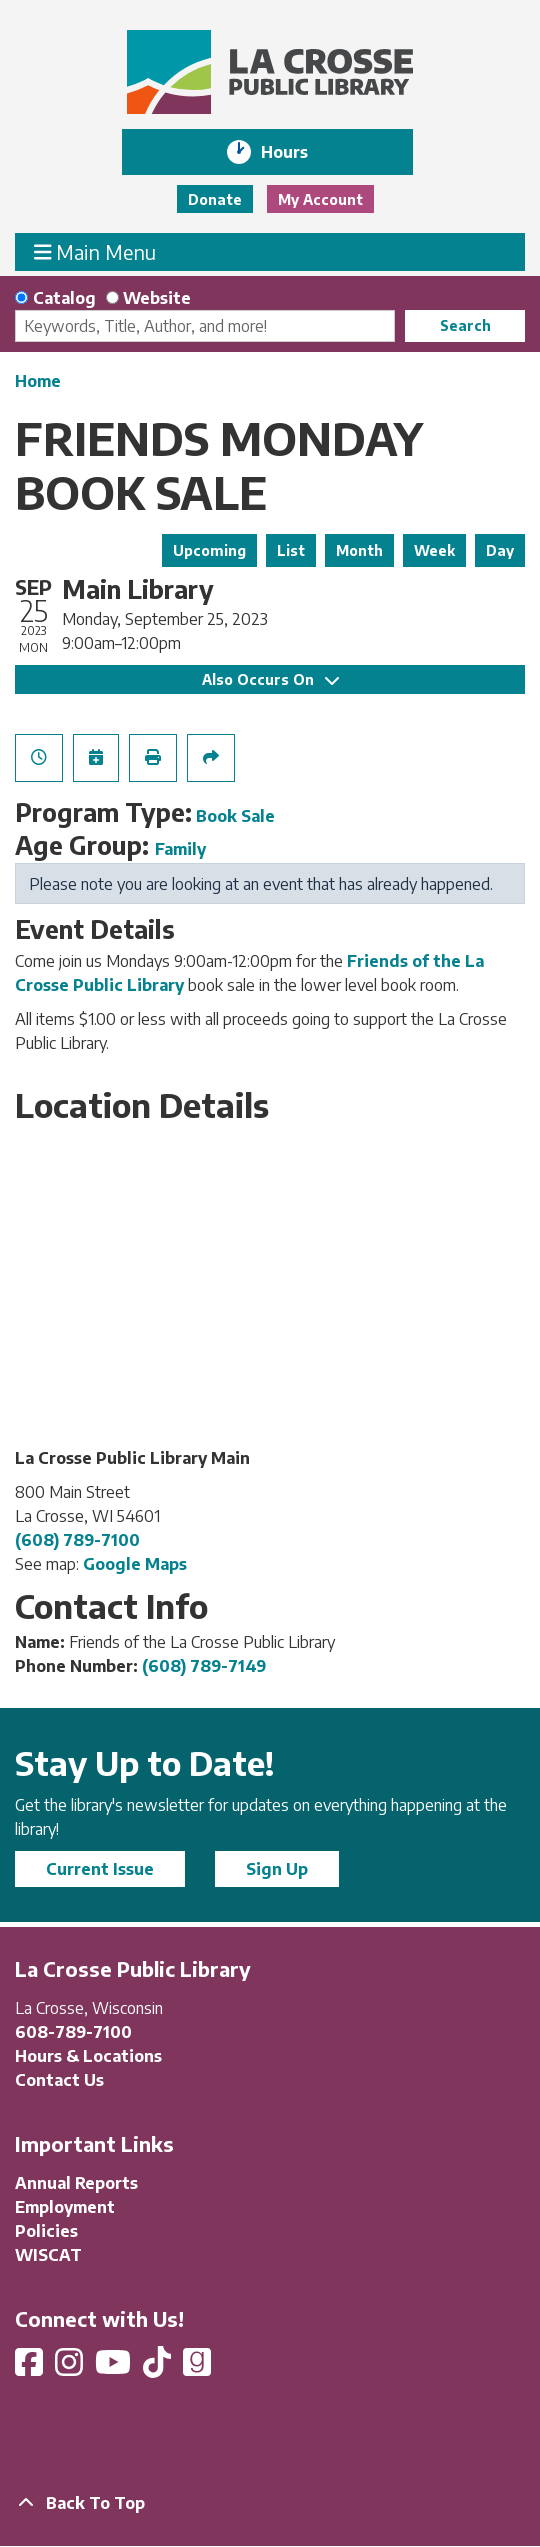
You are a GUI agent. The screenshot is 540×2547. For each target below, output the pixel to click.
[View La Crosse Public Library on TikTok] (159, 2368)
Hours (298, 152)
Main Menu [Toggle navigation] (95, 251)
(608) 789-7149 (204, 1666)
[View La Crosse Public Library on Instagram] (71, 2368)
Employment (65, 2207)
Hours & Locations (88, 2056)
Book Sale (235, 816)
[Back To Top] (270, 2503)
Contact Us (59, 2080)
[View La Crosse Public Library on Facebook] (31, 2368)
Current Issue (100, 1869)
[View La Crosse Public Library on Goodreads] (197, 2368)
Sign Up (277, 1869)
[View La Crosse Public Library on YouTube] (115, 2368)
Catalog (64, 298)
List (291, 550)
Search (465, 325)
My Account (320, 199)
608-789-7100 (73, 2032)
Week (434, 550)
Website (157, 298)
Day (500, 550)
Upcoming (209, 550)
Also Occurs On (270, 679)
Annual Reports (76, 2183)
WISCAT (48, 2255)
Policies (46, 2231)
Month (359, 550)
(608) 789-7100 (77, 1540)
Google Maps (135, 1564)
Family (180, 849)
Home (38, 381)
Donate (215, 199)
